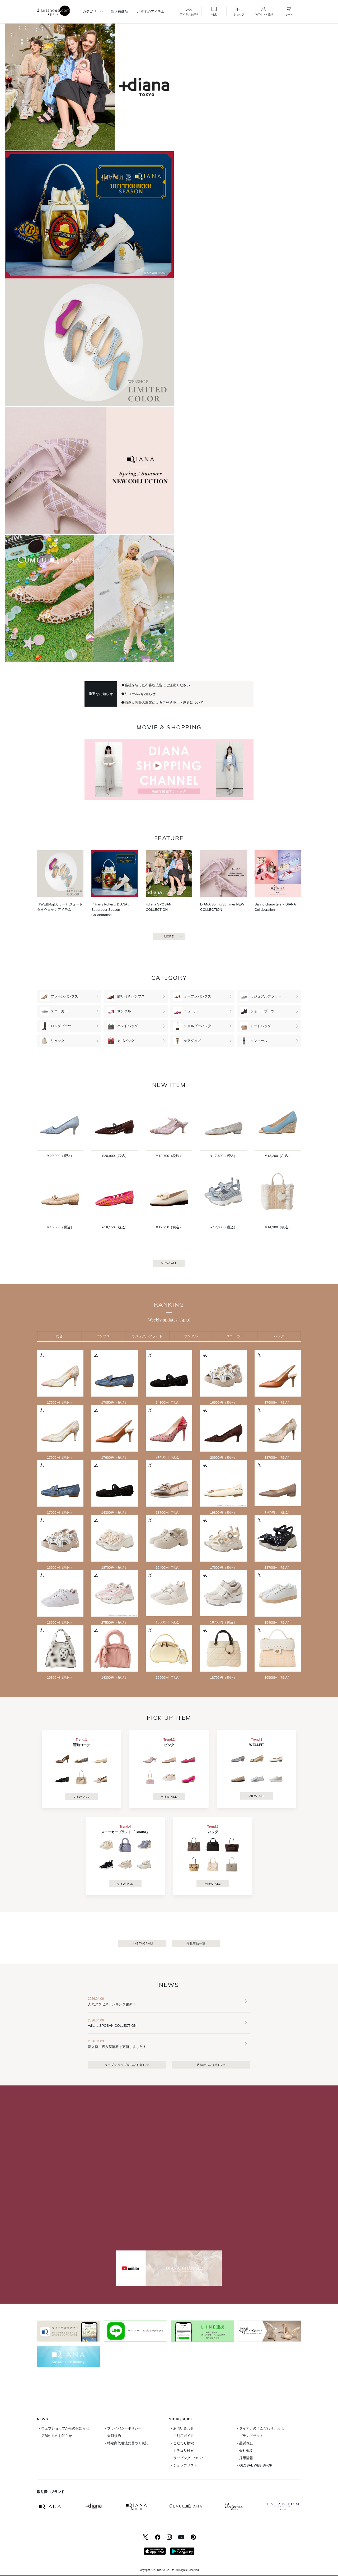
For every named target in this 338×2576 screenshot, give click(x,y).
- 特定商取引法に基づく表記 (126, 2443)
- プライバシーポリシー (123, 2428)
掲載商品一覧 (196, 1943)
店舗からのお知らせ (211, 2065)
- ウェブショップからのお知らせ (64, 2428)
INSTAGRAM (143, 1943)
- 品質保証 (245, 2443)
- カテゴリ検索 (182, 2451)
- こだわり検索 (182, 2443)
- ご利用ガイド (182, 2436)
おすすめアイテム (151, 11)
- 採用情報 (245, 2458)
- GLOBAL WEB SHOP (254, 2465)
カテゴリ (89, 11)
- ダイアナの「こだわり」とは (260, 2428)
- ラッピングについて (187, 2458)
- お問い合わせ (182, 2428)
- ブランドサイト (250, 2436)
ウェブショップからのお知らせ (127, 2065)
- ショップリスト (184, 2465)
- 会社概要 (245, 2451)
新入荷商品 (119, 11)
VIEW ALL (169, 1263)
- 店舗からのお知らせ (55, 2436)
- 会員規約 (113, 2436)
